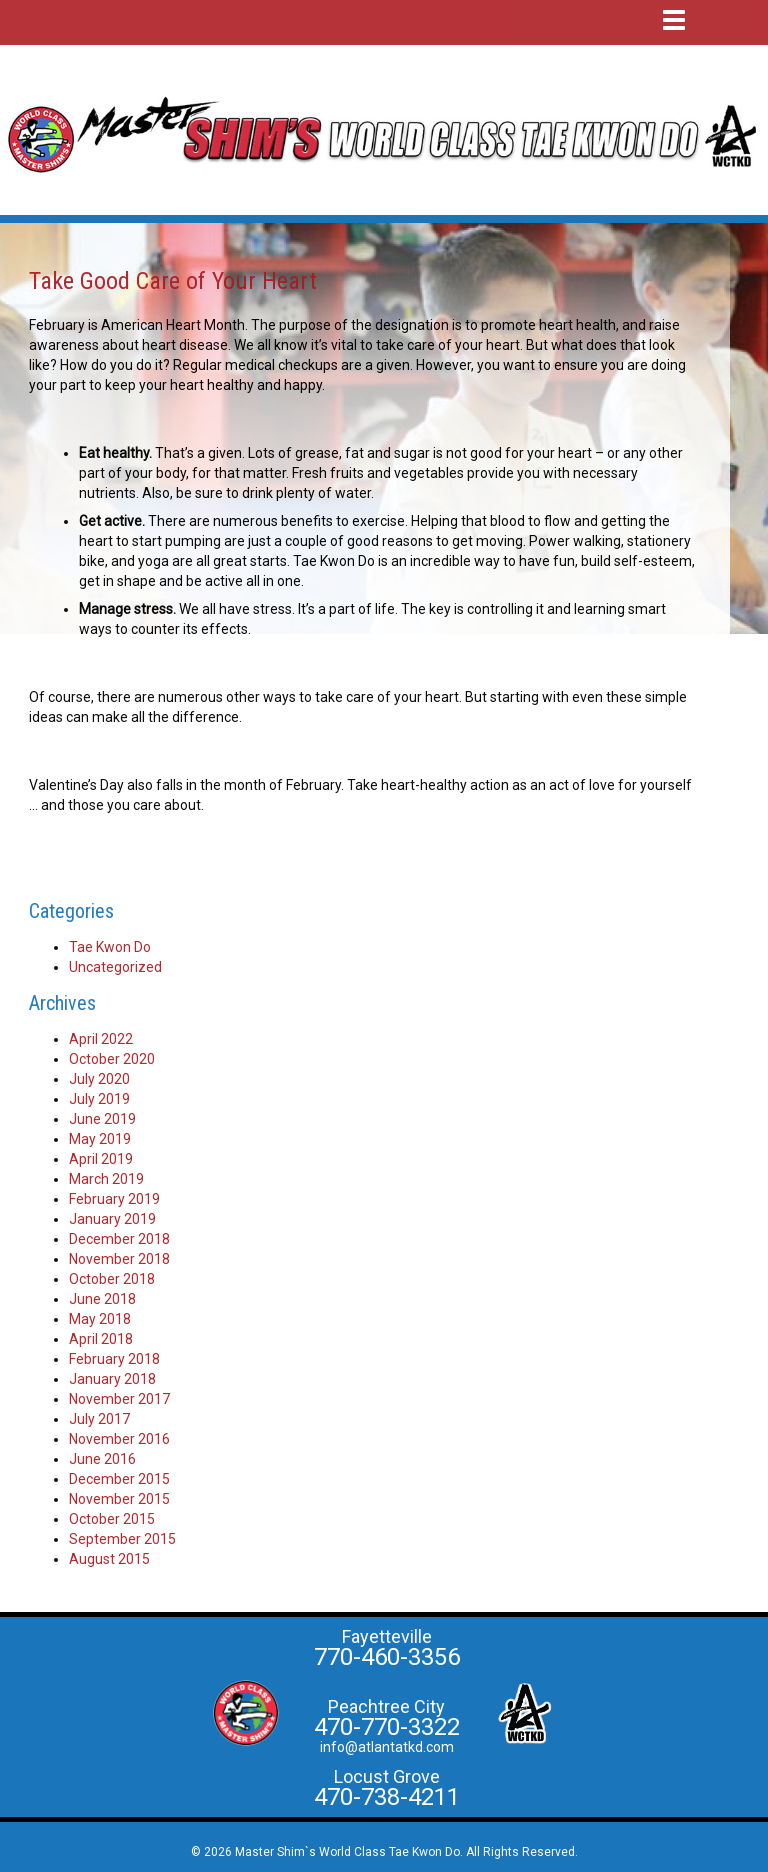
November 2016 (119, 1439)
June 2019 (102, 1119)
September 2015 (122, 1539)
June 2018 (102, 1299)
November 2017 (119, 1399)
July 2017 (99, 1419)
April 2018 (101, 1339)
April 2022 (101, 1039)
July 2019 (99, 1099)
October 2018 (112, 1279)
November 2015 (119, 1499)
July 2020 (99, 1079)
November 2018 (119, 1259)
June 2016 (102, 1459)
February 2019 (114, 1199)
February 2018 (114, 1359)
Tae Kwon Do (110, 947)
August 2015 (109, 1559)
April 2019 (101, 1159)
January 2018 (112, 1379)
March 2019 (106, 1179)
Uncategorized (115, 967)
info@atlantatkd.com (387, 1747)
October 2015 (112, 1519)
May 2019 (100, 1139)
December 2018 (119, 1239)
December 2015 (119, 1479)
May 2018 (100, 1319)
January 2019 (112, 1219)
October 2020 (112, 1059)
